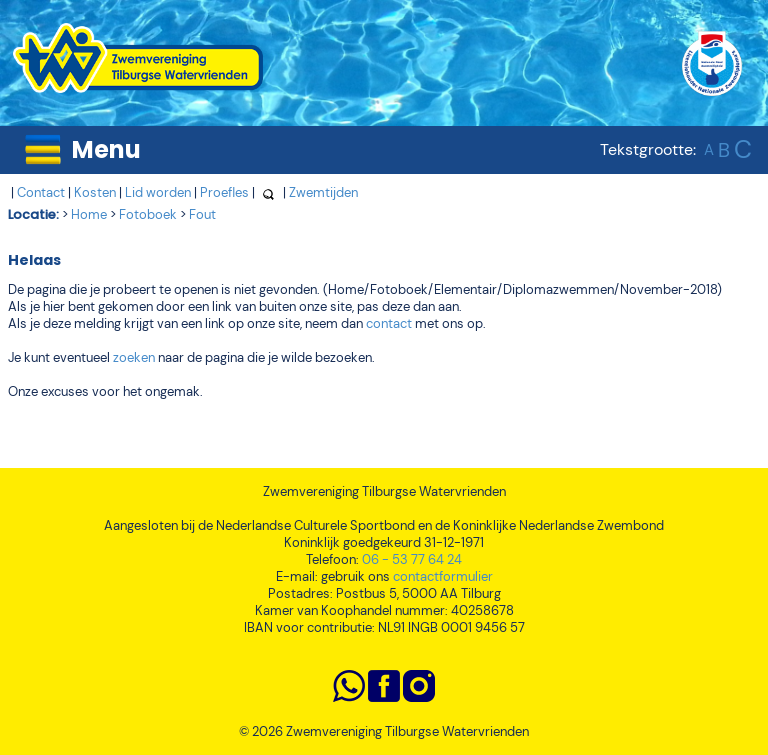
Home (89, 214)
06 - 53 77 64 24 (412, 559)
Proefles (224, 192)
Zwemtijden (323, 192)
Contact (41, 192)
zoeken (134, 357)
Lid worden (158, 192)
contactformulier (443, 576)
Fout (202, 214)
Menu (106, 149)
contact (389, 323)
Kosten (95, 192)
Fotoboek (148, 214)
